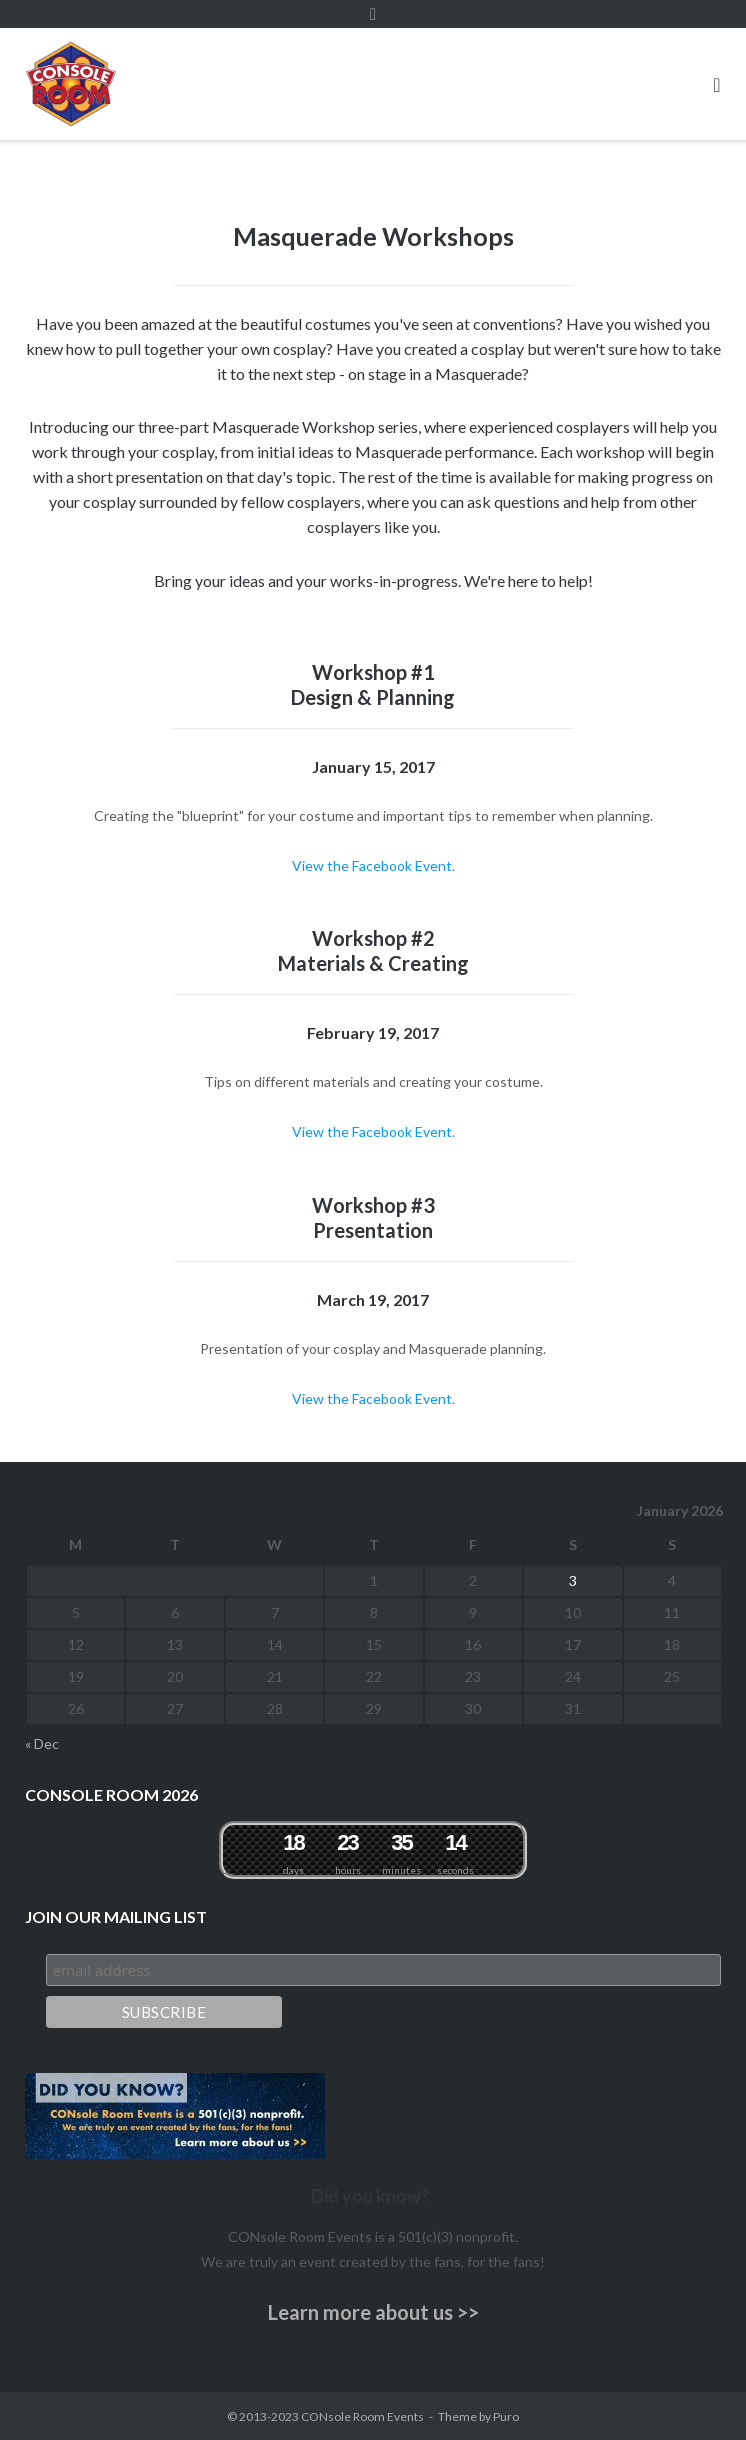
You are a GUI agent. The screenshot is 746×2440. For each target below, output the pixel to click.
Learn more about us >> (373, 2312)
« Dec (42, 1743)
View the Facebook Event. (373, 865)
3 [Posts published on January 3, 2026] (573, 1580)
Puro (506, 2416)
